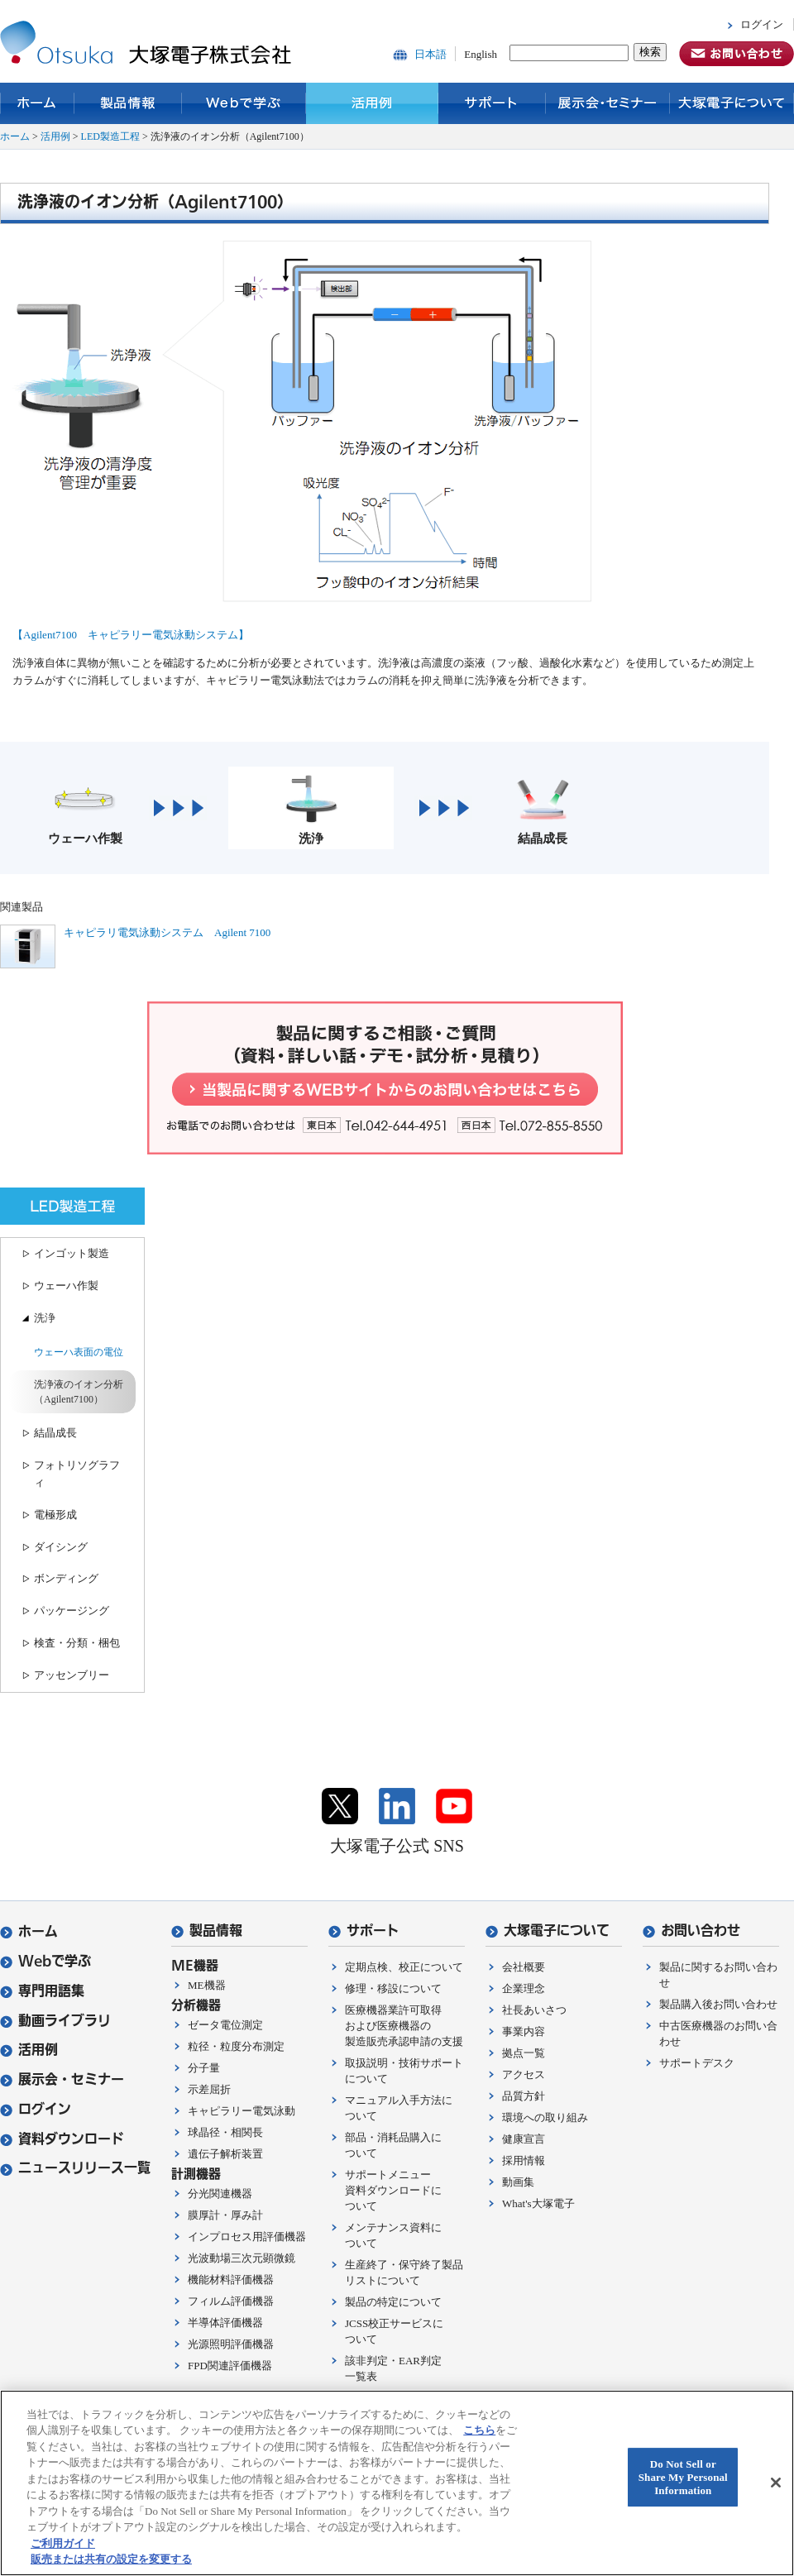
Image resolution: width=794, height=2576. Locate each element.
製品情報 (128, 103)
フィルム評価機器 (231, 2301)
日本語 (430, 54)
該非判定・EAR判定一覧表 (393, 2368)
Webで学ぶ (244, 103)
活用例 (372, 103)
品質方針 (523, 2096)
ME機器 (207, 1985)
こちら (479, 2430)
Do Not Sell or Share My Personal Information (683, 2478)
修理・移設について (393, 1988)
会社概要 (523, 1967)
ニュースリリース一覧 (75, 2168)
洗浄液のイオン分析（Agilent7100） (78, 1392)
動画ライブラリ (55, 2020)
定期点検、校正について (404, 1967)
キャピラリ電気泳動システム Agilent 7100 (167, 932)
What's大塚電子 (538, 2203)
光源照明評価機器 (231, 2344)
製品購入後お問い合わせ (718, 2004)
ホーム (37, 103)
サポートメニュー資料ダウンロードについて (393, 2190)
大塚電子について (732, 103)
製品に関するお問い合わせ (718, 1975)
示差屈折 (209, 2089)
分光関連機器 (220, 2193)
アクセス (523, 2074)
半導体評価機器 (225, 2322)
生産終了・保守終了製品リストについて (404, 2272)
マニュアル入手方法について (398, 2108)
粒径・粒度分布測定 (236, 2046)
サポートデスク (696, 2063)
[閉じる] (776, 2482)
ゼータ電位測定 (225, 2025)
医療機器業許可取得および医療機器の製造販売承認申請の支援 (404, 2026)
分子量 (204, 2068)
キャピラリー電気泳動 (241, 2111)
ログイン (761, 24)
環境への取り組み (545, 2117)
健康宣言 (523, 2139)
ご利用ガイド (63, 2543)
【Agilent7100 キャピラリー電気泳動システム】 (130, 634)
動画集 (518, 2182)
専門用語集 (42, 1991)
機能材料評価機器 (231, 2279)
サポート (492, 103)
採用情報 (523, 2160)
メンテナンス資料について (393, 2235)
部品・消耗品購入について (393, 2145)
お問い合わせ (691, 1930)
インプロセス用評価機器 (247, 2236)
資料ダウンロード (62, 2139)
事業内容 (523, 2031)
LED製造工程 (110, 136)
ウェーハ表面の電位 (78, 1352)
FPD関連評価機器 (230, 2365)
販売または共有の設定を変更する (111, 2559)
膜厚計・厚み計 (225, 2215)
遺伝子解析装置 (225, 2154)
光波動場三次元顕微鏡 (241, 2258)
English (480, 54)
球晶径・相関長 (225, 2132)
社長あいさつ (534, 2010)
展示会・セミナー (608, 103)
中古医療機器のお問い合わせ (718, 2033)
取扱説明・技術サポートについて (404, 2071)
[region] (397, 2483)
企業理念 (523, 1988)
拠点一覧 (523, 2053)
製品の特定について (393, 2302)
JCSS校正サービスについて (394, 2331)
